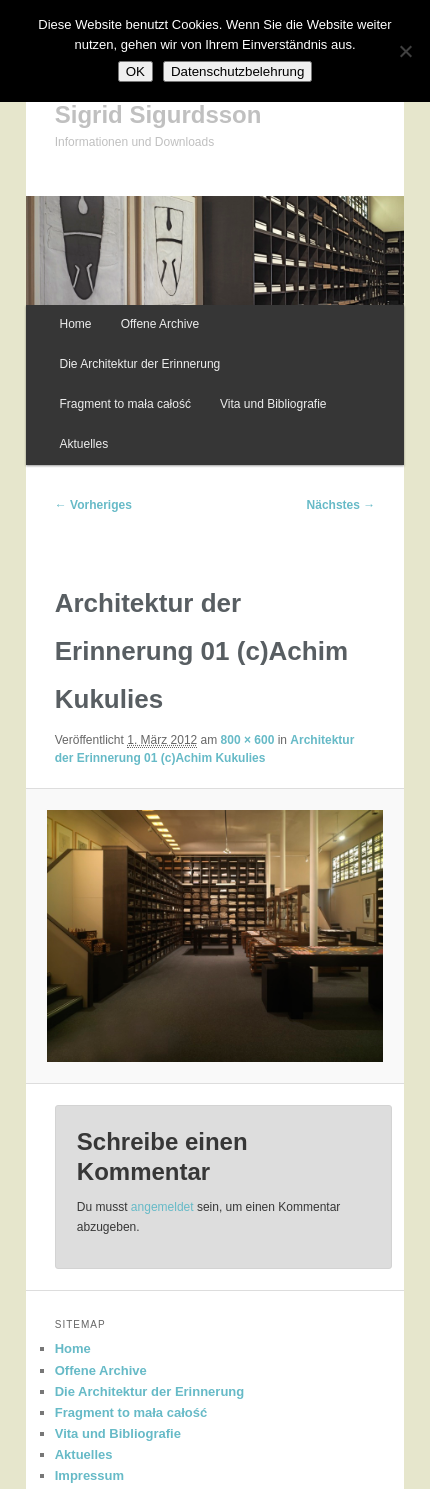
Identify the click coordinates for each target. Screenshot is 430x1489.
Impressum (89, 1475)
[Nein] (405, 51)
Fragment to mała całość (125, 404)
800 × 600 (248, 740)
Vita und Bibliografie (273, 404)
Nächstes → (341, 505)
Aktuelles (84, 444)
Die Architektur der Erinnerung (140, 364)
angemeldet (162, 1207)
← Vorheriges (93, 505)
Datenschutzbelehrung (237, 71)
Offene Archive (160, 324)
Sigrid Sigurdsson (158, 114)
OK (135, 71)
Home (76, 324)
